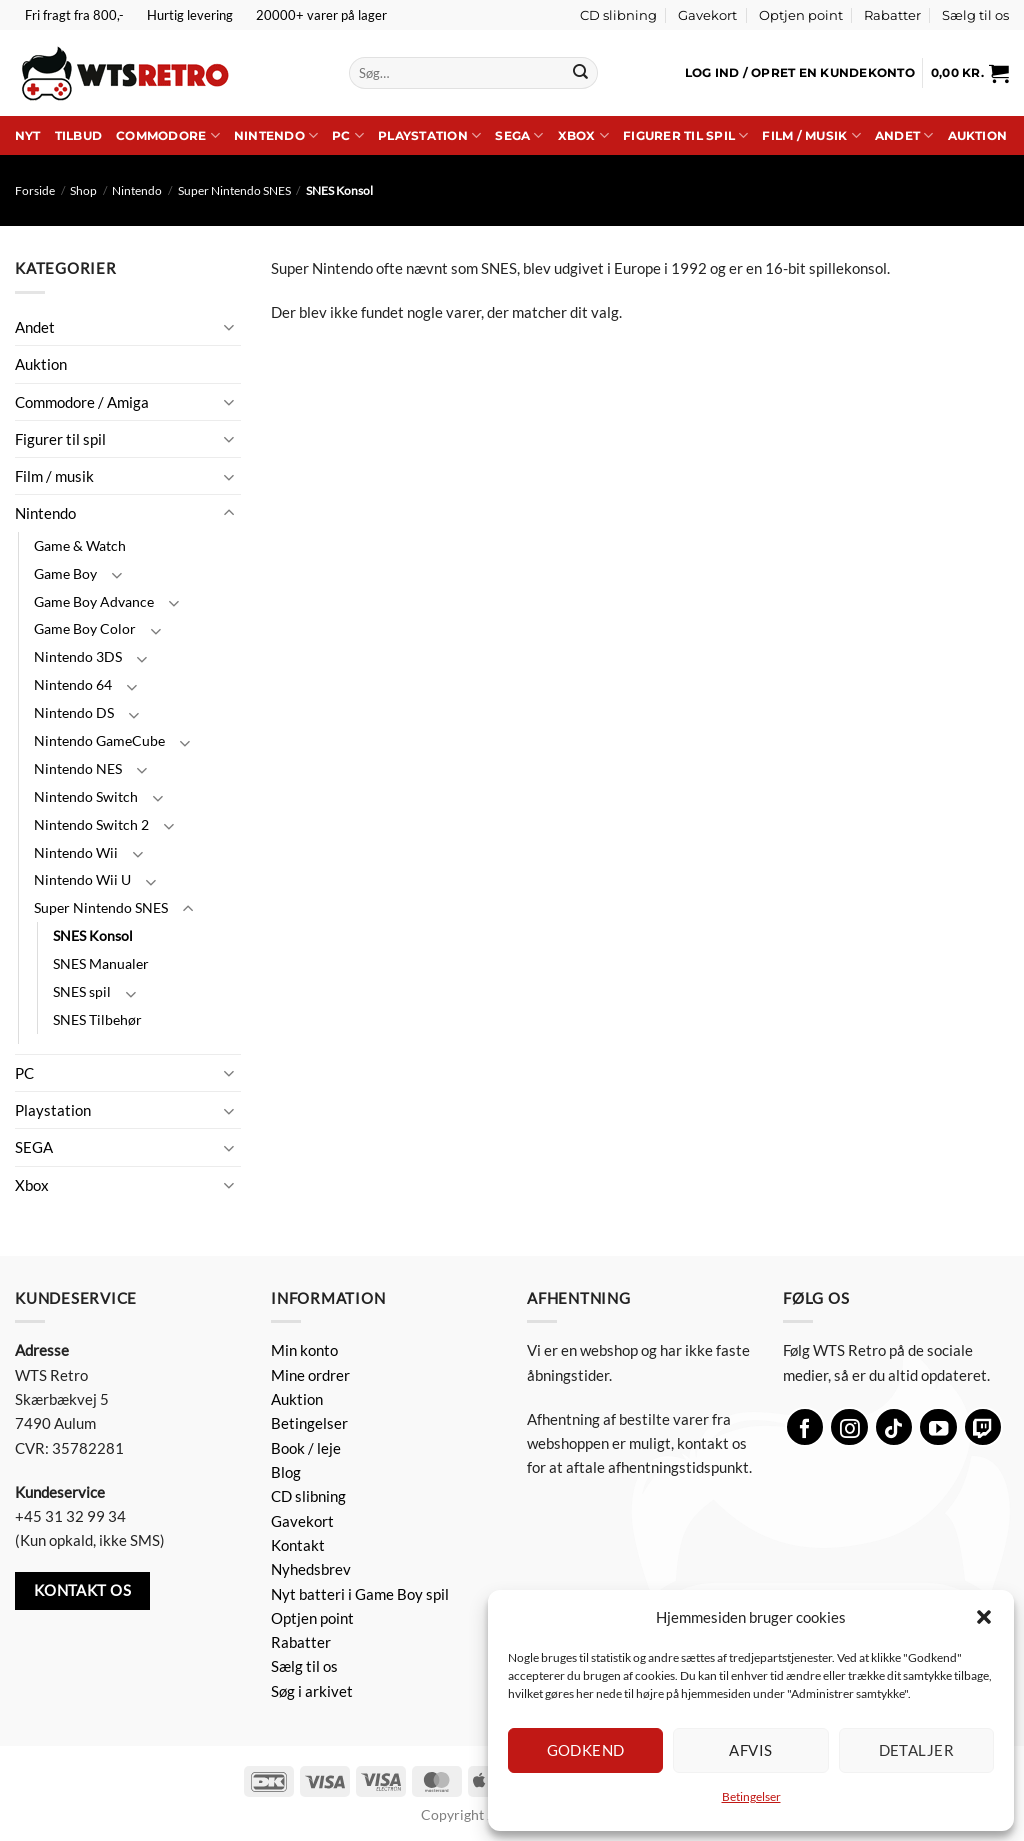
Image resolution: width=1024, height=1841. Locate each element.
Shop (83, 190)
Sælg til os (975, 15)
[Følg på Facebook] (805, 1427)
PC (348, 135)
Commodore (168, 135)
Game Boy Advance (94, 601)
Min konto (304, 1350)
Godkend (586, 1750)
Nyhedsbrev (311, 1569)
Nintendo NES (78, 768)
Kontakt (298, 1545)
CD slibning (618, 15)
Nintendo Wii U (82, 879)
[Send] (580, 73)
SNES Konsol (93, 935)
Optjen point (801, 15)
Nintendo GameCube (99, 740)
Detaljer (917, 1750)
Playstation (429, 135)
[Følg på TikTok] (894, 1427)
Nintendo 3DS (78, 656)
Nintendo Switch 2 (91, 824)
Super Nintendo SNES (234, 190)
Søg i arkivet (312, 1691)
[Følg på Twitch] (983, 1427)
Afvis (750, 1750)
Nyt (28, 135)
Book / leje (306, 1448)
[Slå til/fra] (229, 326)
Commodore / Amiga (82, 402)
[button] (984, 1617)
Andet (904, 135)
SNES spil (82, 991)
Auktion (978, 135)
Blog (286, 1472)
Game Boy (65, 573)
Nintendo (276, 135)
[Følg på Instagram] (849, 1427)
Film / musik (811, 135)
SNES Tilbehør (97, 1019)
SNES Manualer (101, 963)
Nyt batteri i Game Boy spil (360, 1594)
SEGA (519, 135)
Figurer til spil (685, 135)
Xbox (583, 135)
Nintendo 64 (73, 684)
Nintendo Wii (76, 852)
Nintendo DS (74, 712)
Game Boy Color (85, 628)
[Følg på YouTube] (938, 1427)
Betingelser (751, 1796)
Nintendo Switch (86, 796)
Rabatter (892, 15)
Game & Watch (80, 545)
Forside (35, 190)
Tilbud (78, 135)
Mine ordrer (310, 1375)
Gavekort (707, 15)
